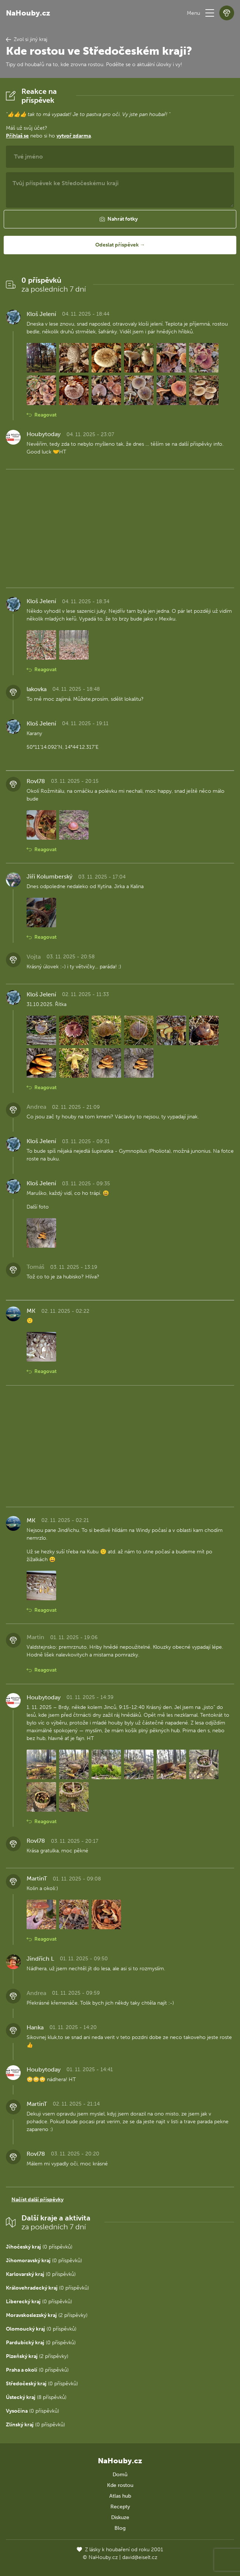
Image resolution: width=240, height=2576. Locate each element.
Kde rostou (120, 2485)
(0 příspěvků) (39, 2247)
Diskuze (120, 2517)
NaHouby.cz (28, 13)
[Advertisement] (120, 527)
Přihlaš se (17, 136)
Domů (120, 2474)
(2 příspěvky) (47, 2315)
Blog (120, 2528)
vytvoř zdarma (73, 136)
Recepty (120, 2507)
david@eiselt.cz (139, 2557)
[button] (209, 13)
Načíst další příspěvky (37, 2199)
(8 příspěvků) (36, 2397)
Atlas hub (120, 2496)
